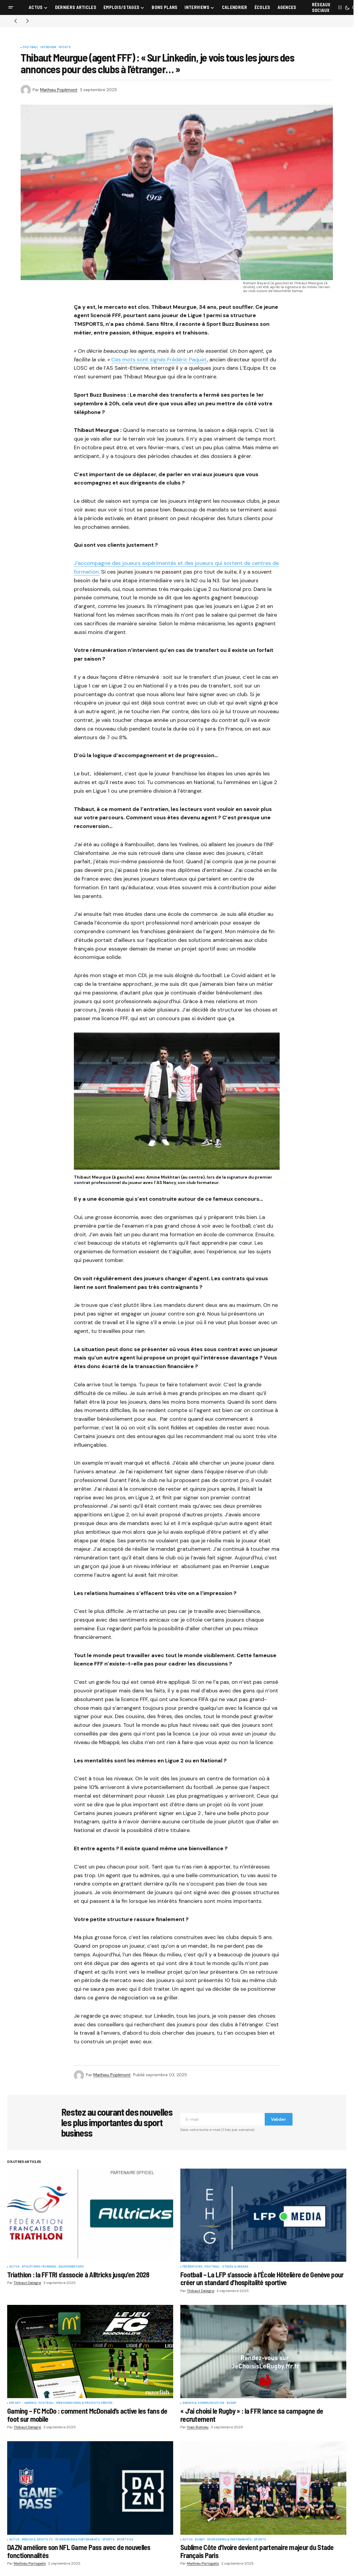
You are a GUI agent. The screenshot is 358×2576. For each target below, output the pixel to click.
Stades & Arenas (235, 2266)
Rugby (231, 2403)
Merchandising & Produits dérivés (84, 2403)
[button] (10, 7)
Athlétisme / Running (39, 2266)
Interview (48, 47)
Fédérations (192, 2266)
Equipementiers (71, 2266)
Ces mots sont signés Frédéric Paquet (159, 359)
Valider (278, 2119)
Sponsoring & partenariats (77, 2539)
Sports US (125, 2539)
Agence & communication (203, 2403)
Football (30, 47)
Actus (14, 2266)
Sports (65, 47)
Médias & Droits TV (37, 2539)
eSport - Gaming (22, 2403)
